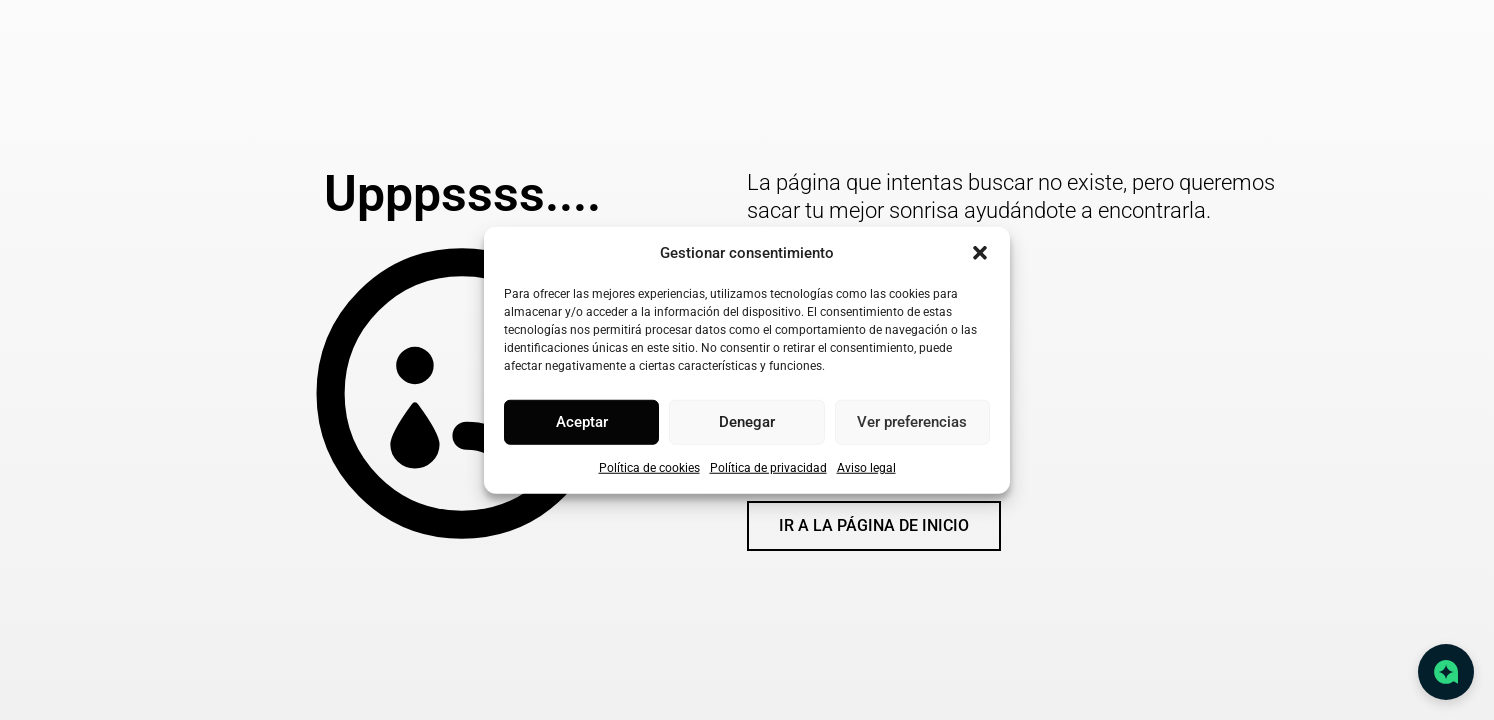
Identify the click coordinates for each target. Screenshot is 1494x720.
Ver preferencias (912, 422)
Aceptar (582, 422)
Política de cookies (649, 467)
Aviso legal (866, 467)
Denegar (747, 422)
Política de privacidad (768, 467)
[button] (980, 253)
